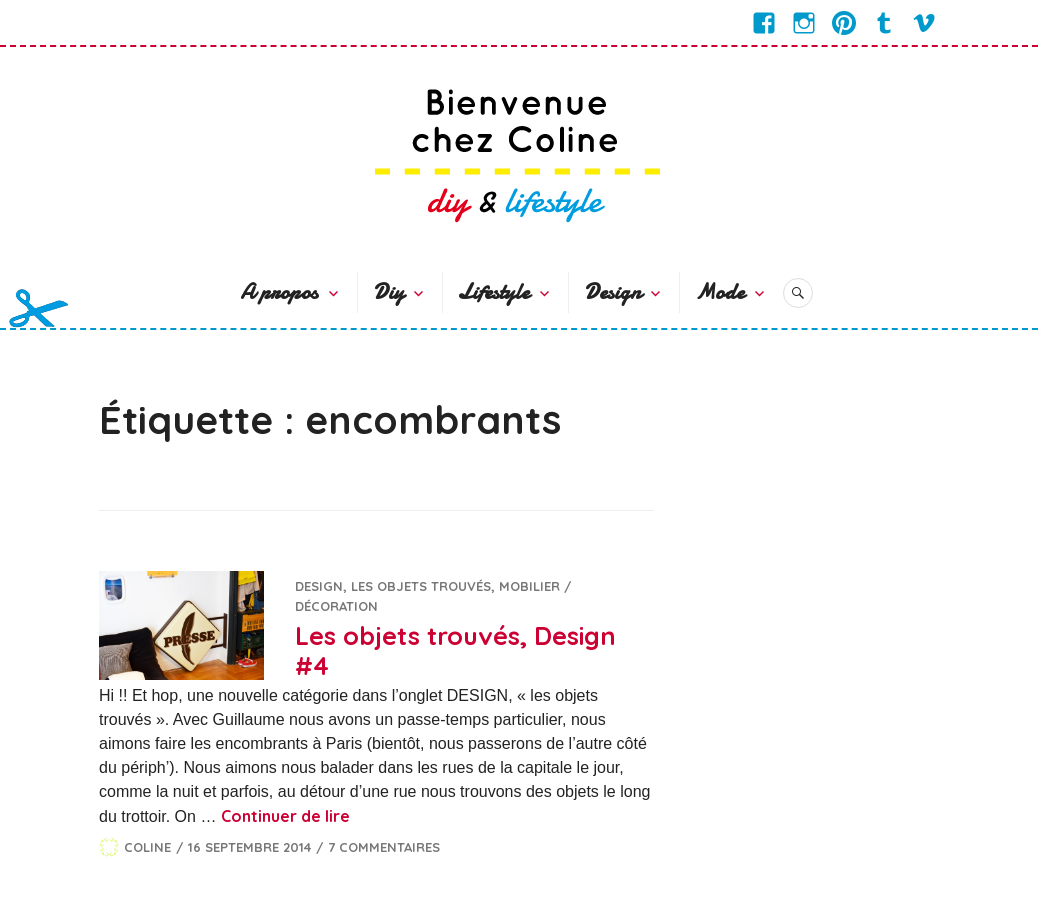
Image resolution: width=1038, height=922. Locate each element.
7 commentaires (384, 847)
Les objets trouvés (421, 586)
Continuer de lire (285, 816)
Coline (147, 847)
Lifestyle (493, 292)
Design (612, 292)
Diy (388, 292)
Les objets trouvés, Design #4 (455, 650)
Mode (719, 292)
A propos (279, 292)
